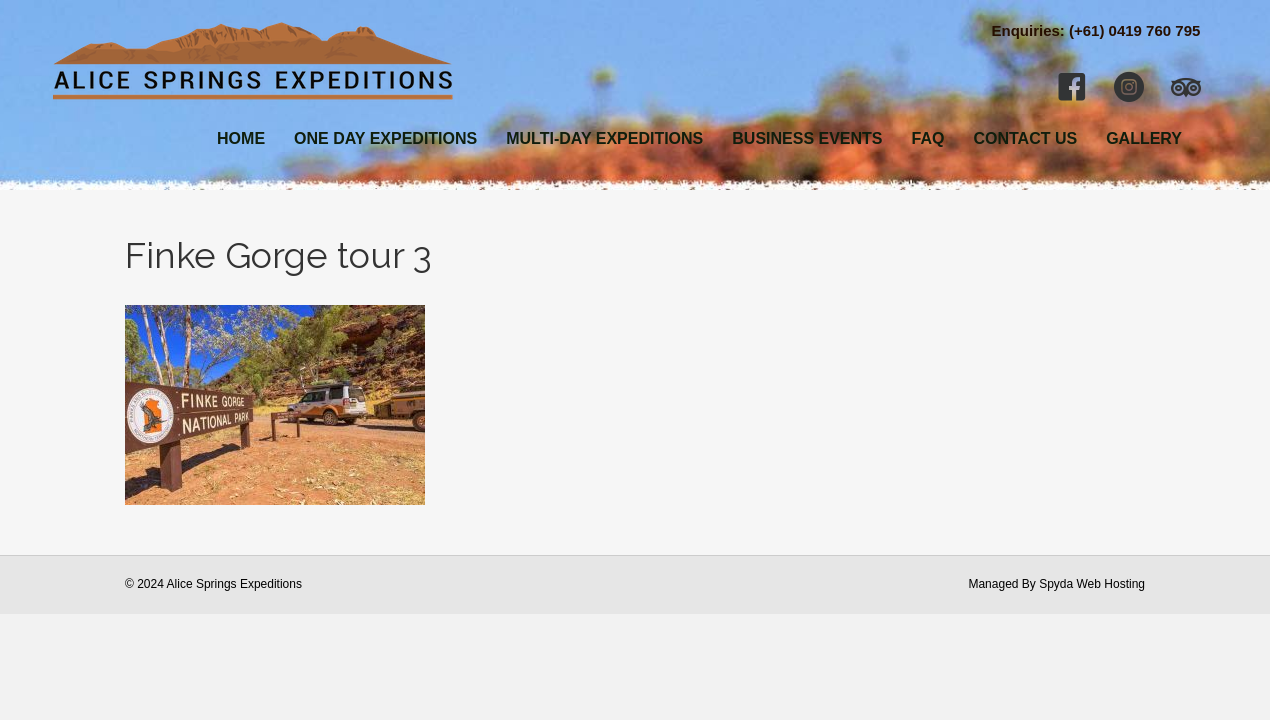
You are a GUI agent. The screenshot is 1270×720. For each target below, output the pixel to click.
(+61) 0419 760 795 (1134, 30)
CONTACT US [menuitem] (1025, 138)
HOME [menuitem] (241, 138)
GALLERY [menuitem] (1144, 138)
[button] (1072, 87)
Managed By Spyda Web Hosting (1056, 584)
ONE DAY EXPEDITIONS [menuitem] (385, 138)
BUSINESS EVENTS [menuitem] (807, 138)
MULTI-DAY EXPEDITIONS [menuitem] (604, 138)
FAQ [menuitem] (928, 138)
